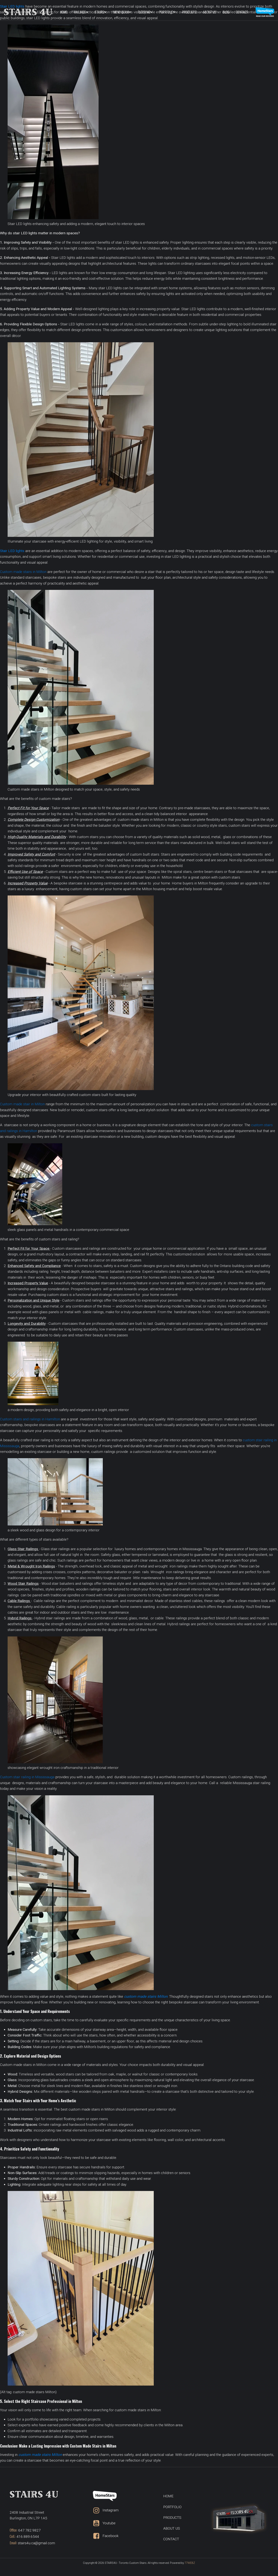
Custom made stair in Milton (22, 1104)
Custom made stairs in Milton (23, 572)
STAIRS (100, 12)
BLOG (226, 12)
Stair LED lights (12, 551)
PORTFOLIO (167, 12)
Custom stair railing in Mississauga (27, 1777)
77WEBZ (190, 2562)
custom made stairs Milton (145, 1996)
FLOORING (145, 12)
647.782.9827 (29, 2530)
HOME (63, 12)
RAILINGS (81, 12)
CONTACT (242, 12)
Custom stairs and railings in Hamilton (30, 1419)
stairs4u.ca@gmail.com (36, 2543)
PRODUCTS (189, 12)
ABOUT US (209, 12)
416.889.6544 (28, 2536)
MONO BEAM (122, 12)
